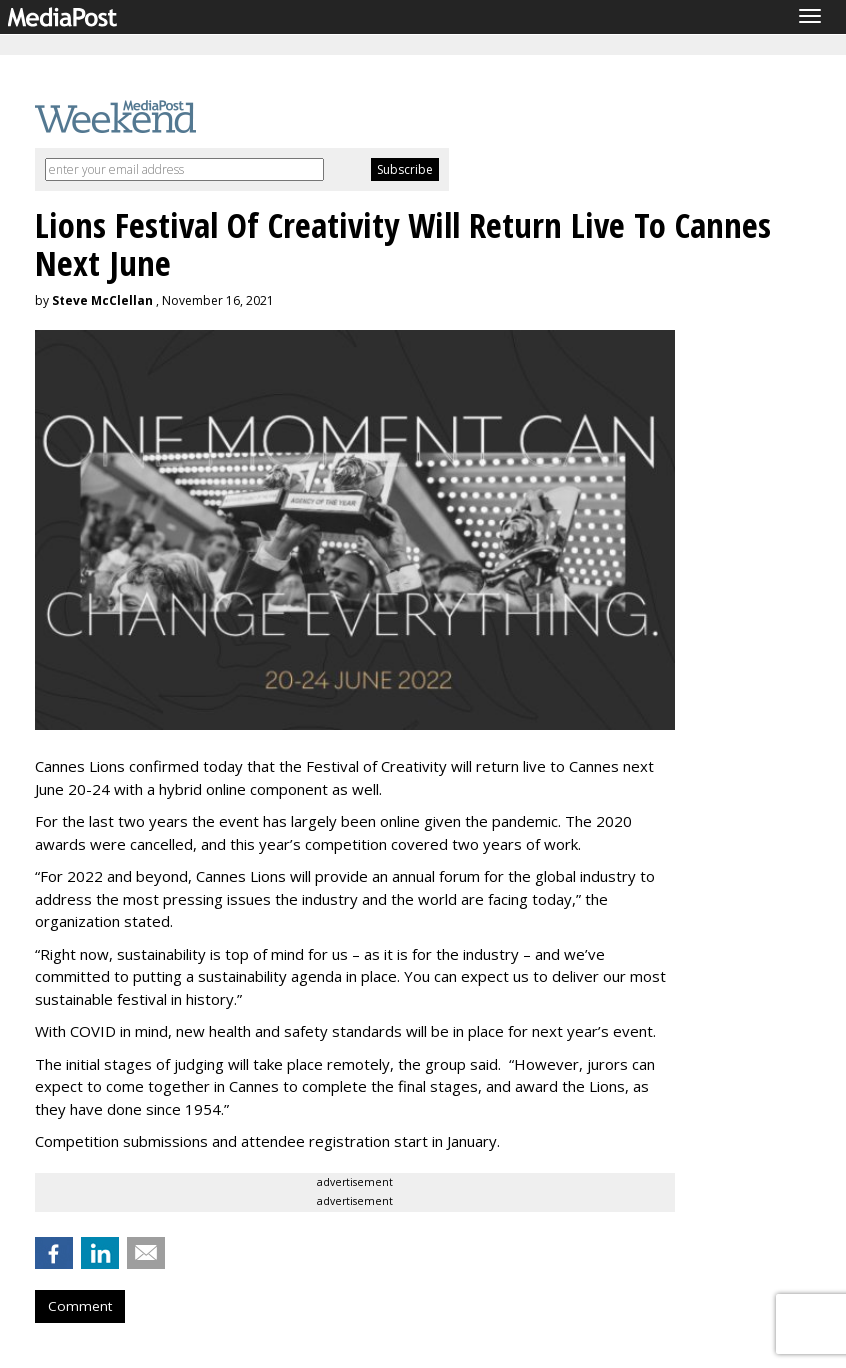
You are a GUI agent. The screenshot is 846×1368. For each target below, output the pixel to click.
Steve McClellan (102, 300)
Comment (80, 1306)
